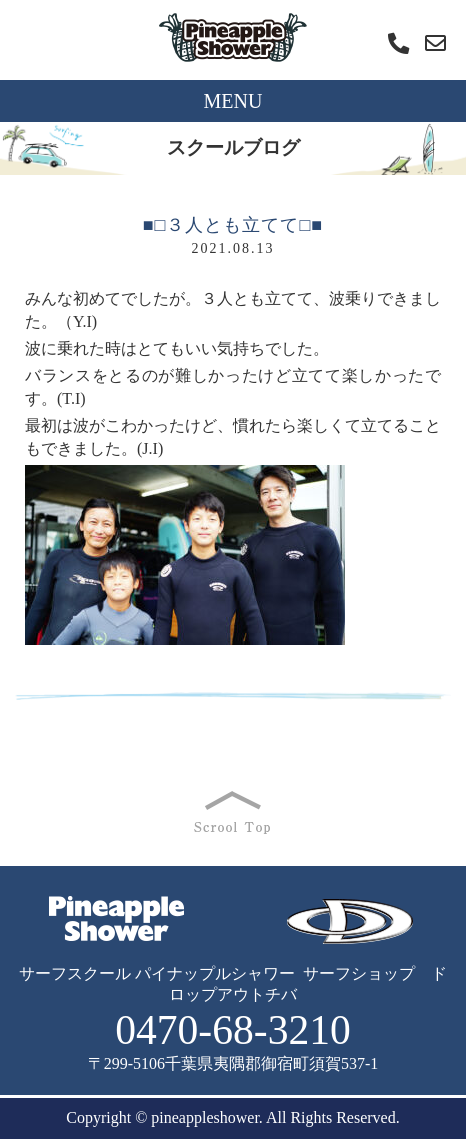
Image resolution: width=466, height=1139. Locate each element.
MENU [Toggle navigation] (233, 101)
